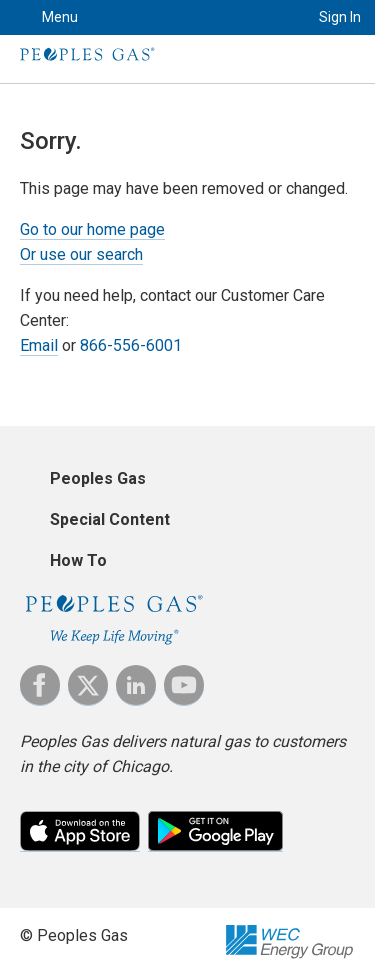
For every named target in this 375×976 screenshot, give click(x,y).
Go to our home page (92, 229)
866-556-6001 (131, 345)
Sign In (340, 17)
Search (270, 17)
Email (39, 345)
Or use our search (81, 254)
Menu (60, 17)
